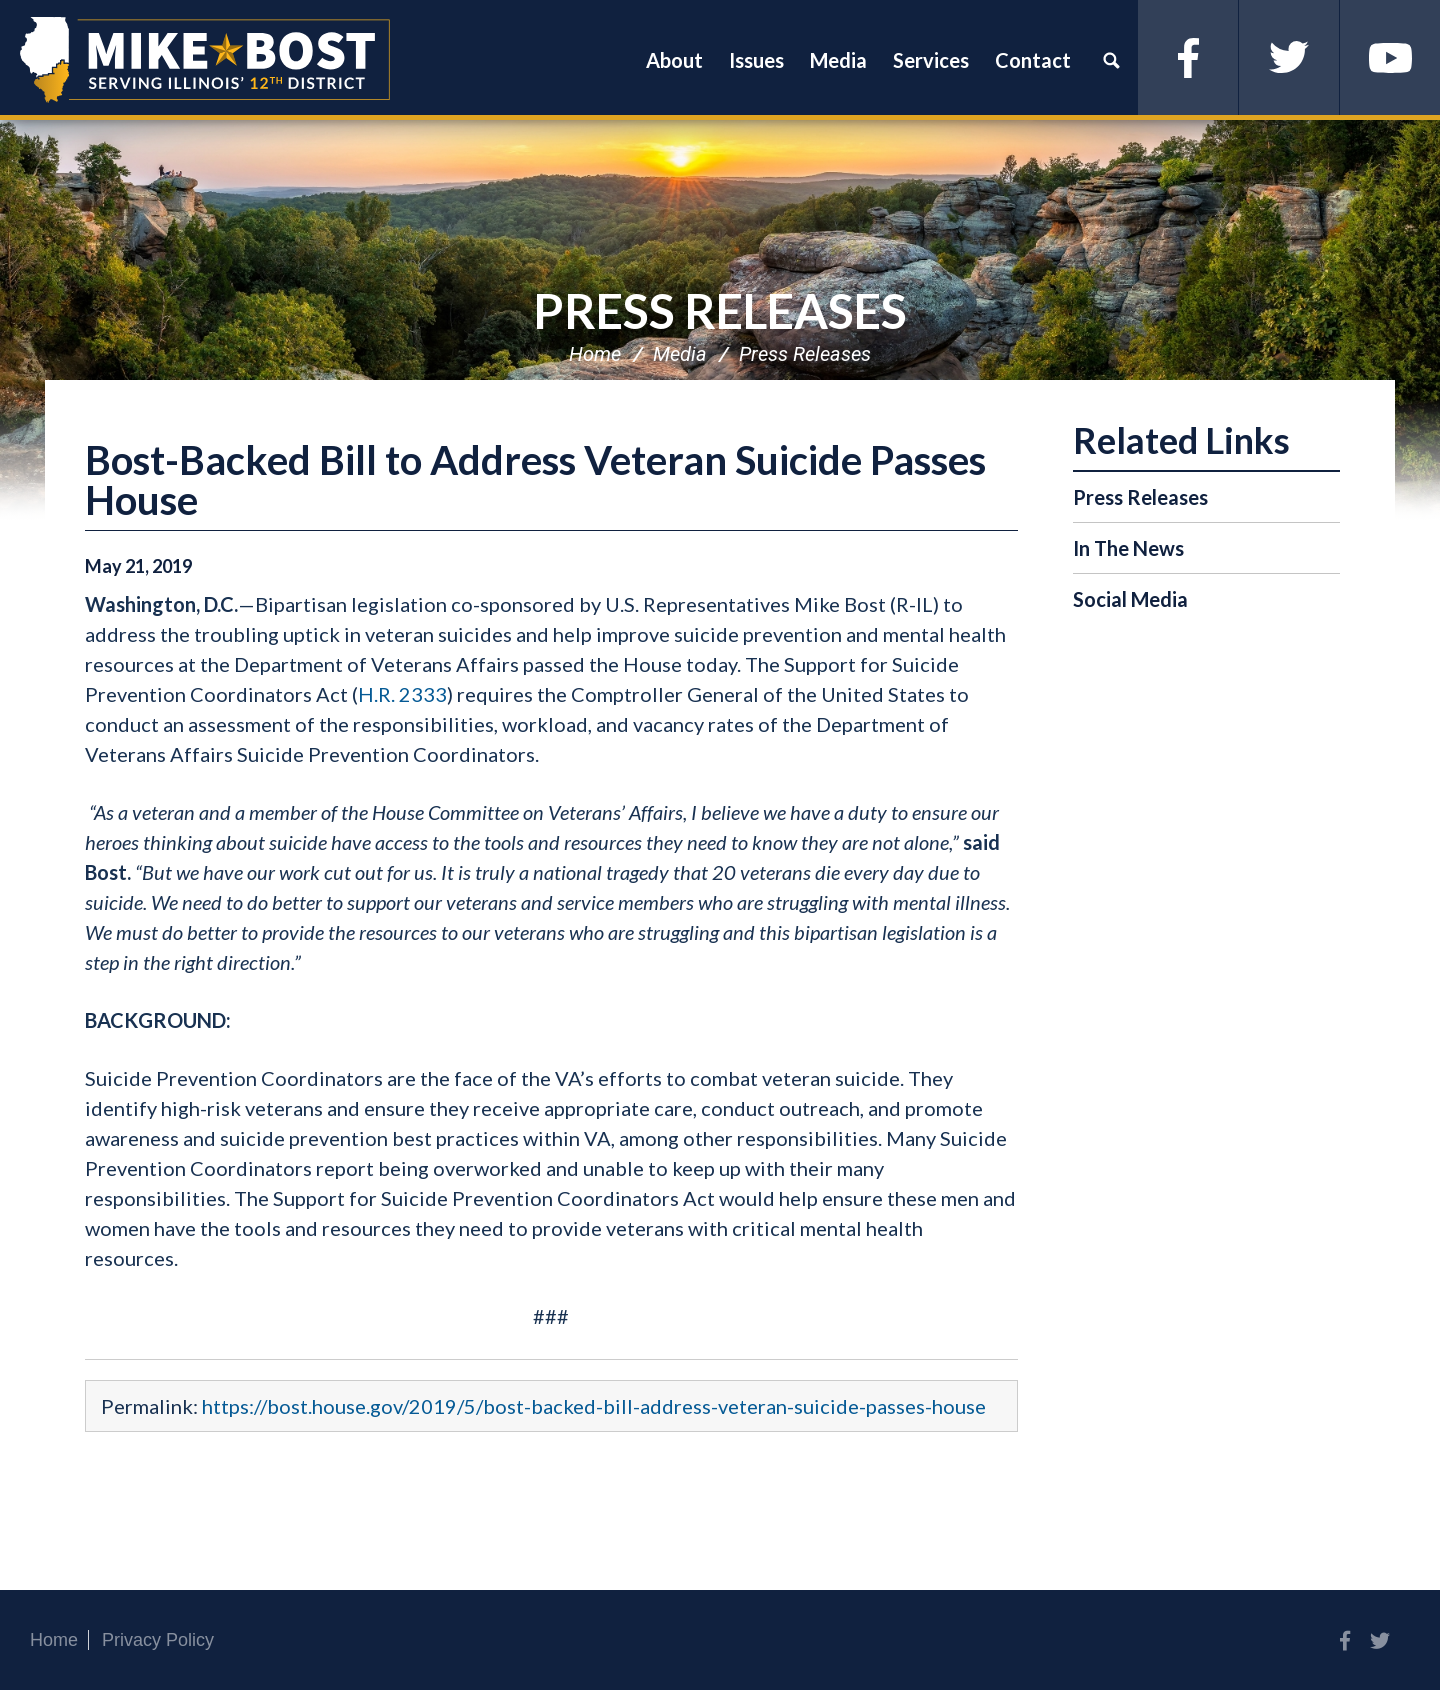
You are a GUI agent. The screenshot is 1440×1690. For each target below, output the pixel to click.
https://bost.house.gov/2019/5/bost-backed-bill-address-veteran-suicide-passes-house (594, 1406)
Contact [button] (1033, 60)
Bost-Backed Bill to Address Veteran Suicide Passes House (535, 480)
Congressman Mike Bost (205, 60)
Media (680, 354)
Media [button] (838, 60)
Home (595, 354)
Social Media (1130, 599)
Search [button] (1111, 60)
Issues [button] (756, 60)
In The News (1128, 548)
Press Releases (720, 310)
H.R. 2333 (402, 694)
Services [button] (931, 60)
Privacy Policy (158, 1640)
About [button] (674, 60)
